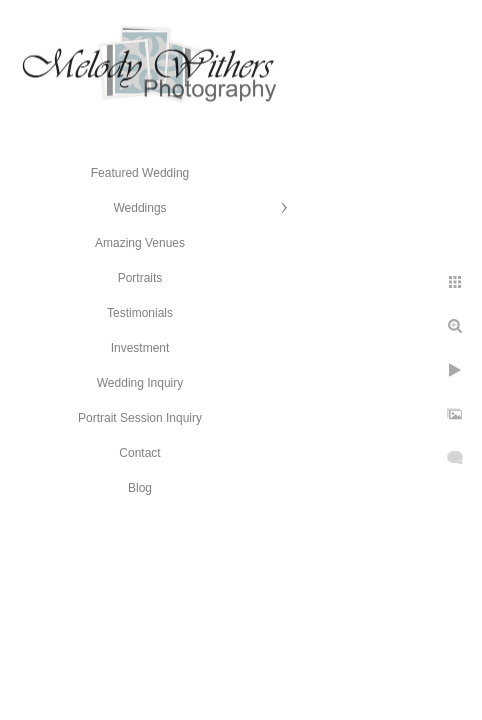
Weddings (139, 208)
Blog (140, 488)
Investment (140, 348)
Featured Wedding (140, 173)
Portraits (140, 278)
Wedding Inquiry (140, 383)
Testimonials (140, 313)
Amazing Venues (140, 243)
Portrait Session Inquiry (140, 418)
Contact (139, 453)
